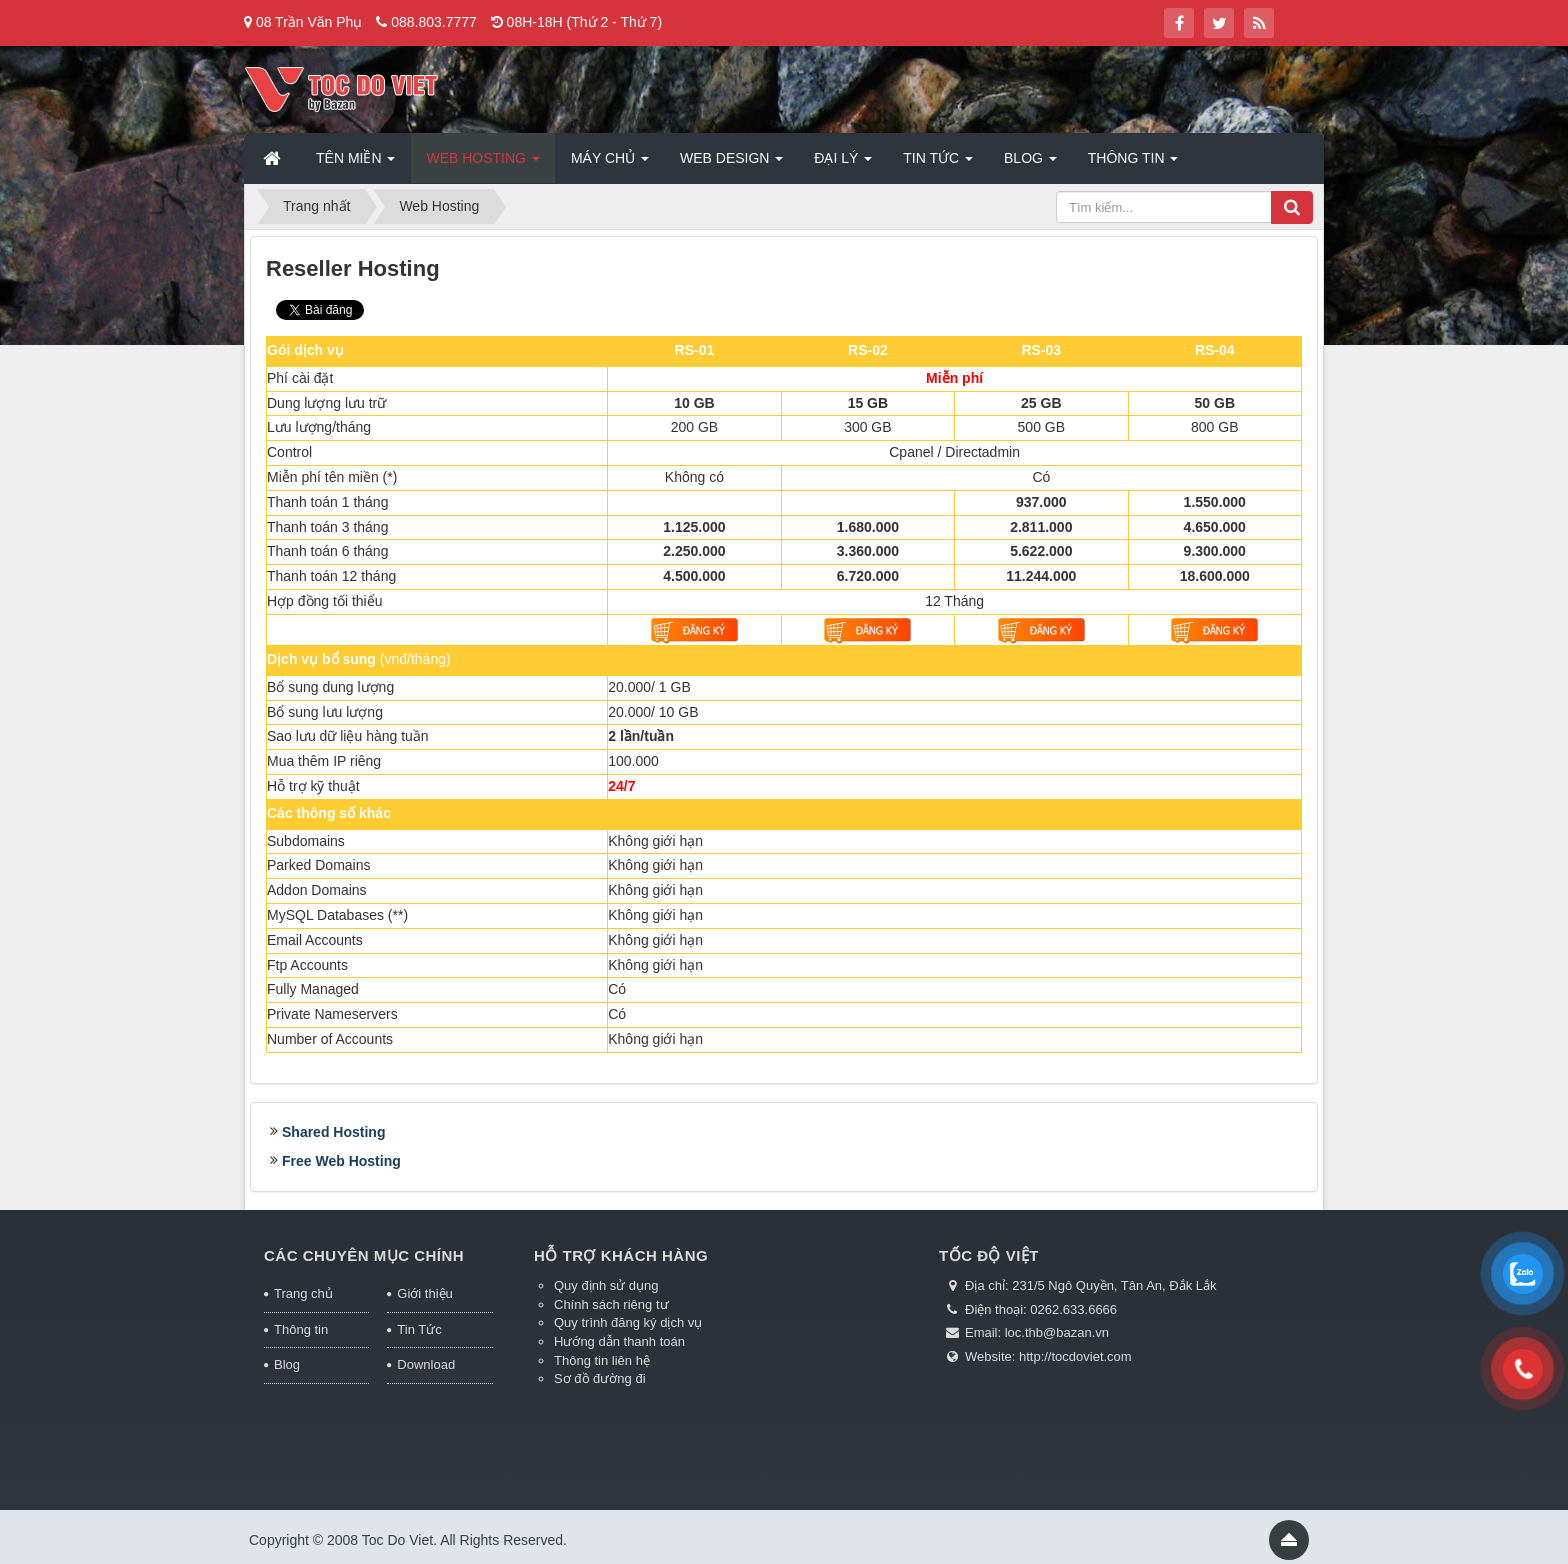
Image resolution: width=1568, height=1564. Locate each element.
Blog (287, 1364)
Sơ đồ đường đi (600, 1378)
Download (426, 1364)
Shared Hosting (333, 1132)
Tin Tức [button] (938, 164)
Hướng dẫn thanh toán (619, 1341)
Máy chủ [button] (610, 164)
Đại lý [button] (843, 164)
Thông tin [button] (1133, 164)
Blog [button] (1030, 164)
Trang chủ (303, 1293)
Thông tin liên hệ (602, 1360)
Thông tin (301, 1329)
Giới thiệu (424, 1293)
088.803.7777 (434, 22)
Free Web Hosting (341, 1161)
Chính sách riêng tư (611, 1304)
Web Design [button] (731, 164)
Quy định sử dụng (606, 1285)
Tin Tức (419, 1329)
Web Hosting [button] (482, 164)
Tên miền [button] (355, 164)
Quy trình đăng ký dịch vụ (628, 1322)
